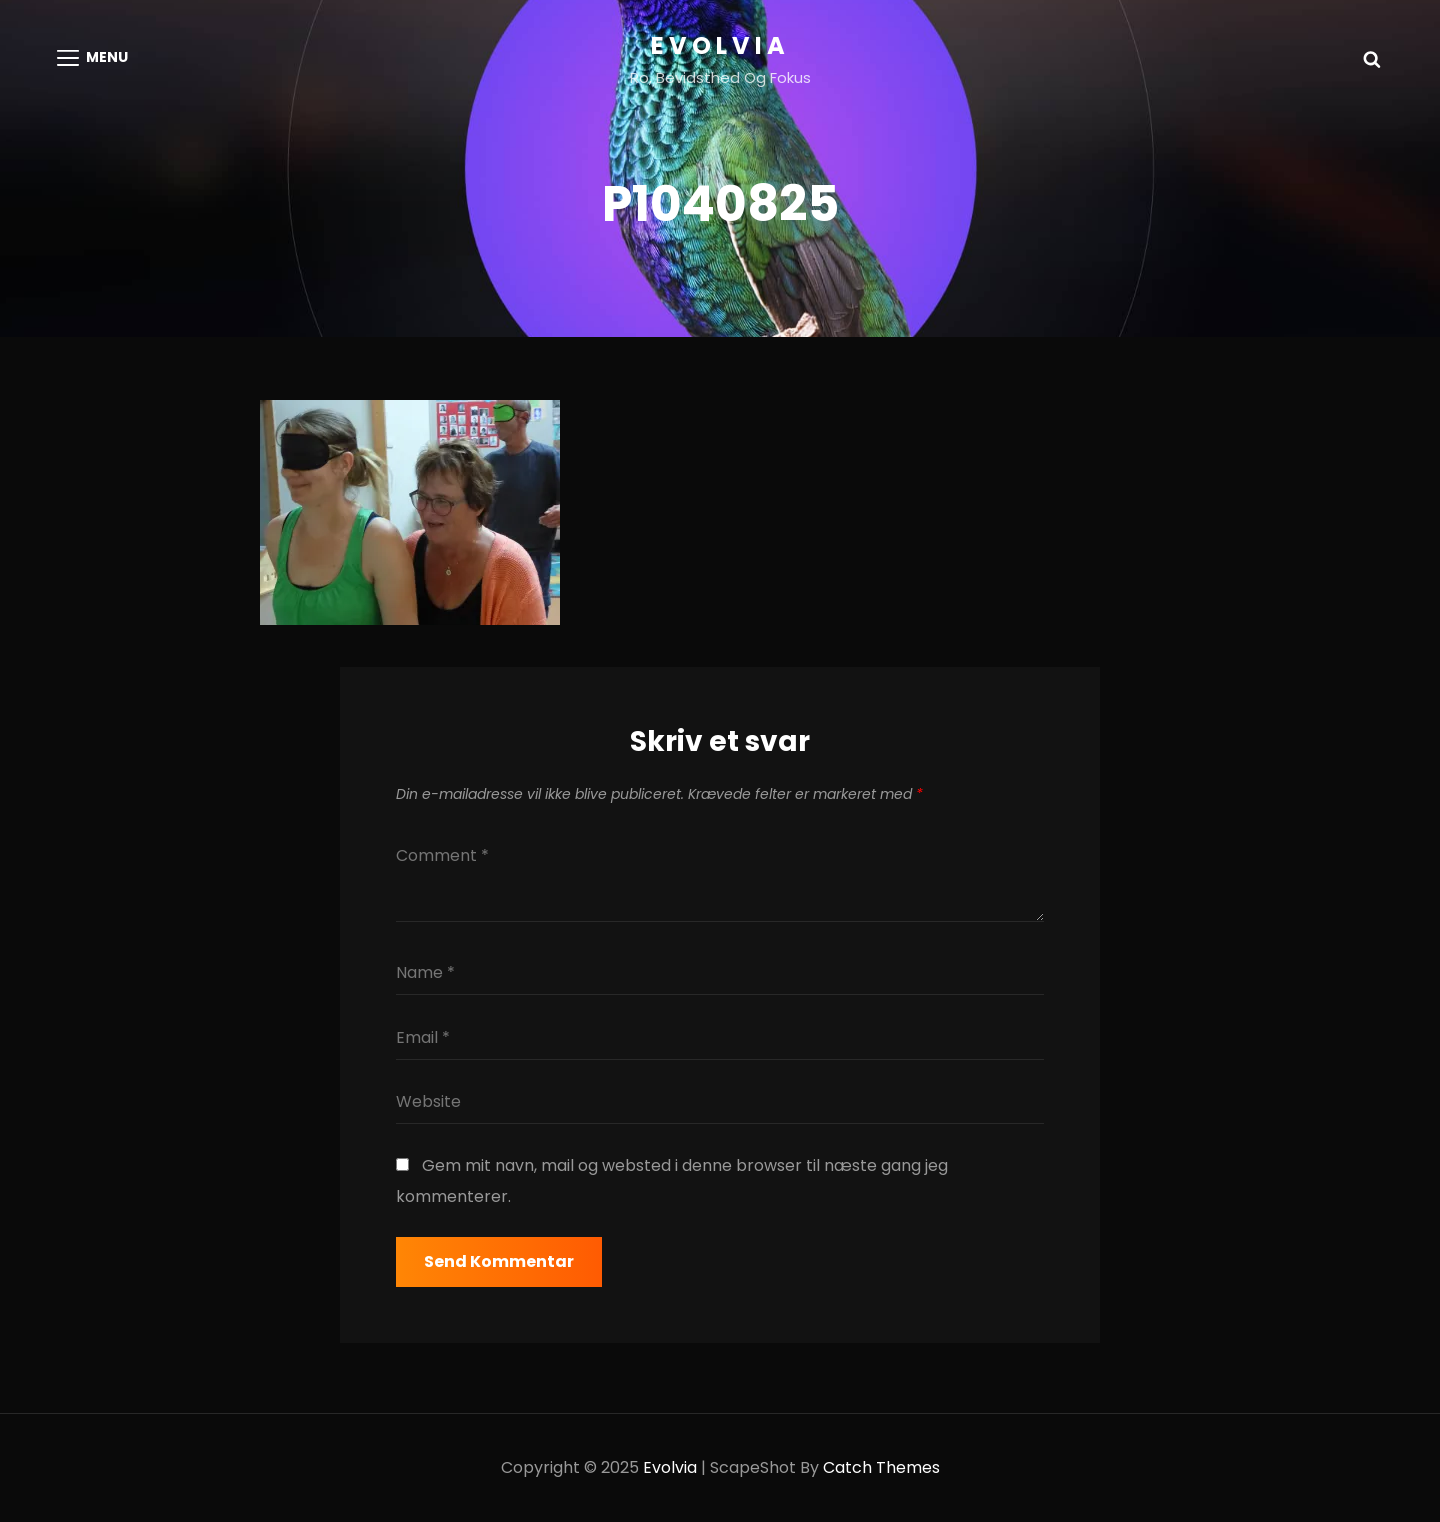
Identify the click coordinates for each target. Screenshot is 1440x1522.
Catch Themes (881, 1467)
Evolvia (720, 45)
